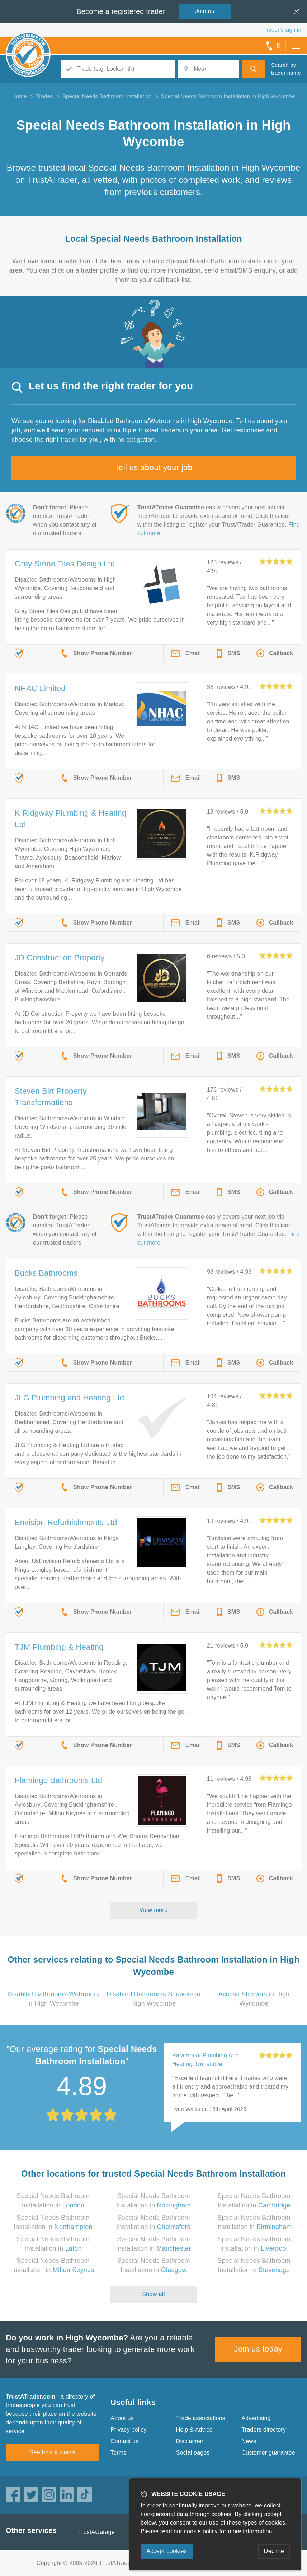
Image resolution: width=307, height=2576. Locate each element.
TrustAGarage (96, 2532)
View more (154, 1910)
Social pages (193, 2453)
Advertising (255, 2418)
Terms (118, 2453)
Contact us (124, 2441)
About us (122, 2418)
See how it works (52, 2452)
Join (204, 11)
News (248, 2441)
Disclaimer (190, 2441)
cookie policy (201, 2531)
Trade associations (200, 2418)
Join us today (258, 2348)
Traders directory (263, 2430)
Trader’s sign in (282, 30)
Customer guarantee (268, 2453)
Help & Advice (194, 2430)
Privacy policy (128, 2430)
